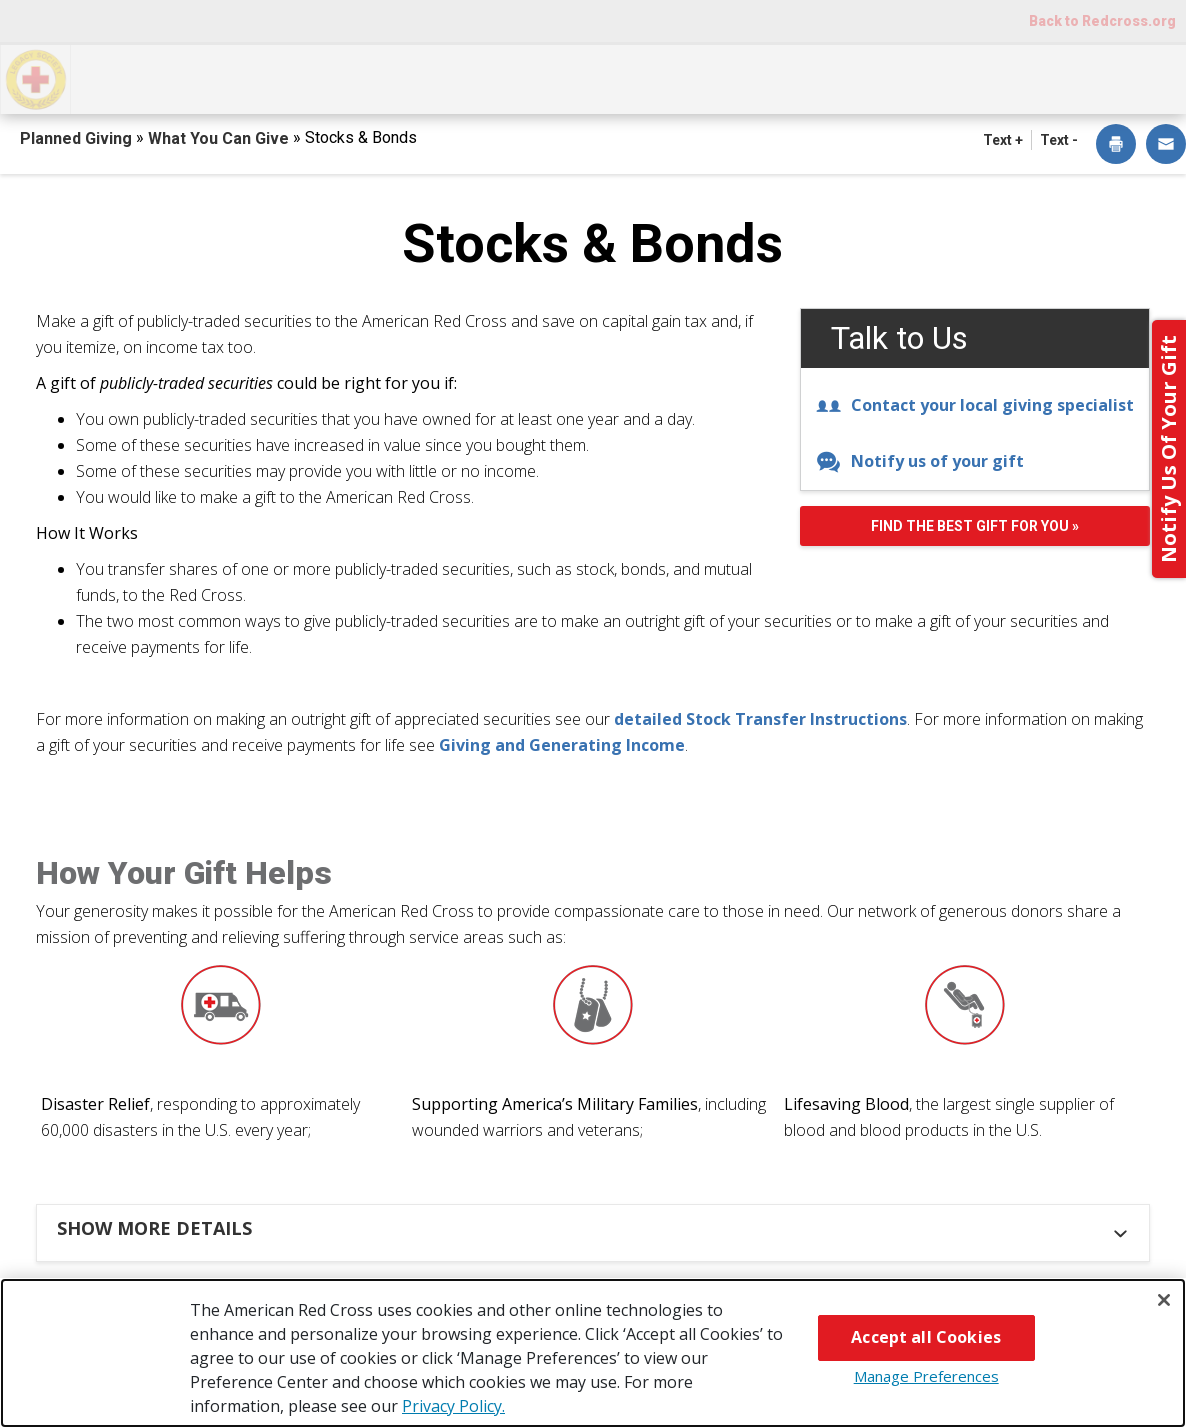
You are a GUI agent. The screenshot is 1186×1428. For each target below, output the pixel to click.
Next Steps (602, 77)
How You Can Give (182, 77)
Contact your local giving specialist (975, 405)
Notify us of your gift (920, 461)
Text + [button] (1003, 140)
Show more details (154, 1228)
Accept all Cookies (926, 1337)
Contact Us (1103, 77)
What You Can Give (407, 77)
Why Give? (764, 77)
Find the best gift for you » (975, 526)
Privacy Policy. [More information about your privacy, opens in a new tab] (453, 1406)
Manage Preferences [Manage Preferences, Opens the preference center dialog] (926, 1376)
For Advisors (931, 77)
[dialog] (1116, 145)
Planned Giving (78, 138)
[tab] (596, 1228)
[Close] (1164, 1300)
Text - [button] (1059, 140)
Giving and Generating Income (562, 745)
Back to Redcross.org (1102, 21)
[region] (593, 1353)
